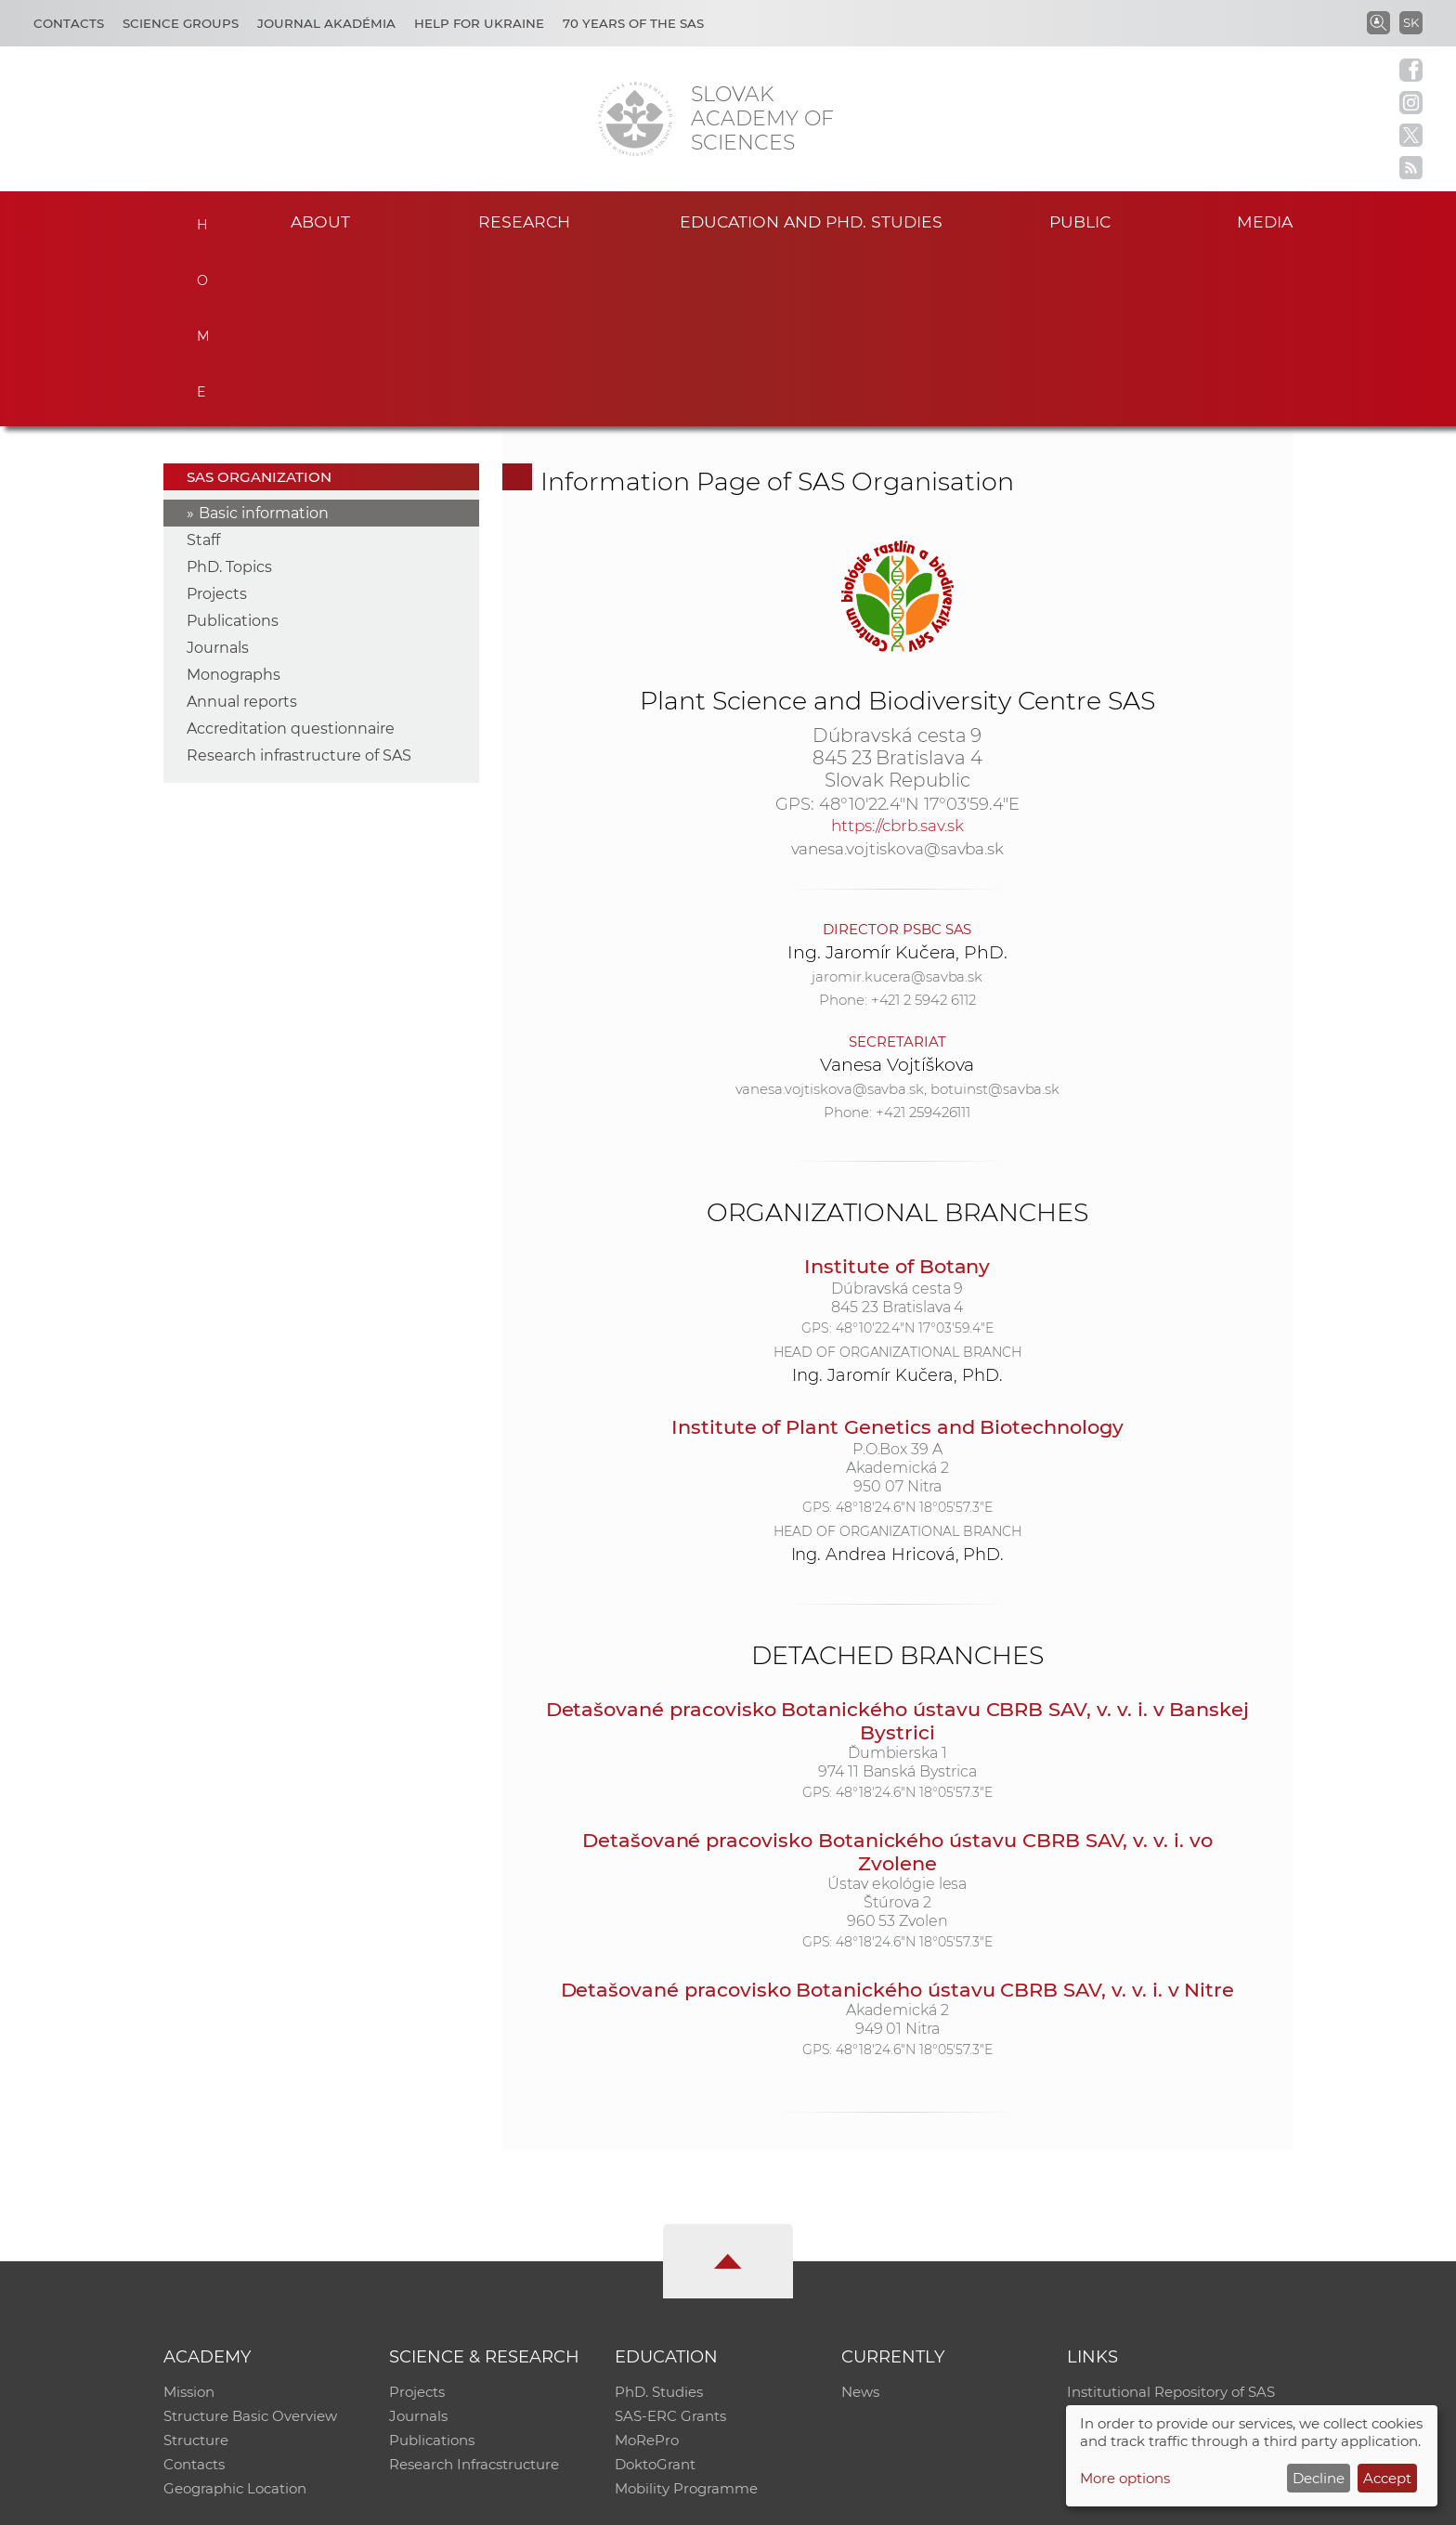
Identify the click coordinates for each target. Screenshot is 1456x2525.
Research (524, 221)
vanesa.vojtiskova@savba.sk (898, 675)
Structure (195, 2267)
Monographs (233, 502)
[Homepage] (635, 119)
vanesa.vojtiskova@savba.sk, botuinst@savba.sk (897, 915)
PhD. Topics (229, 394)
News (860, 2219)
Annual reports (242, 529)
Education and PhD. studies (811, 221)
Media (1265, 221)
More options (1125, 2478)
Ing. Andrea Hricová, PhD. (898, 1381)
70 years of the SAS (633, 23)
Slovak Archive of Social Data (1166, 2243)
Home (201, 219)
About (320, 221)
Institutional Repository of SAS (1171, 2219)
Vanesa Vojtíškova (897, 891)
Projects (217, 421)
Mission (188, 2219)
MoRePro (647, 2267)
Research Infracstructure (474, 2291)
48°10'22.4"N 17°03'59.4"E (919, 630)
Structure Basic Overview (250, 2243)
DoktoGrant (655, 2291)
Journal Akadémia (326, 23)
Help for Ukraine (479, 23)
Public (1080, 221)
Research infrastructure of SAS (299, 583)
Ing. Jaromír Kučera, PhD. (897, 778)
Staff (203, 367)
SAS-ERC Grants (670, 2243)
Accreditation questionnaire (291, 556)
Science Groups (181, 23)
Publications (233, 448)
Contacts (68, 23)
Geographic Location (234, 2315)
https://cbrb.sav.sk (897, 652)
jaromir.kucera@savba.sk (897, 803)
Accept (1387, 2478)
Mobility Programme (686, 2315)
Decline (1319, 2478)
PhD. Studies (659, 2219)
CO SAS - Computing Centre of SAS (414, 2502)
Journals (218, 475)
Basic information (264, 340)
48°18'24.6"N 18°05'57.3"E (914, 1333)
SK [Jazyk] (1411, 22)
